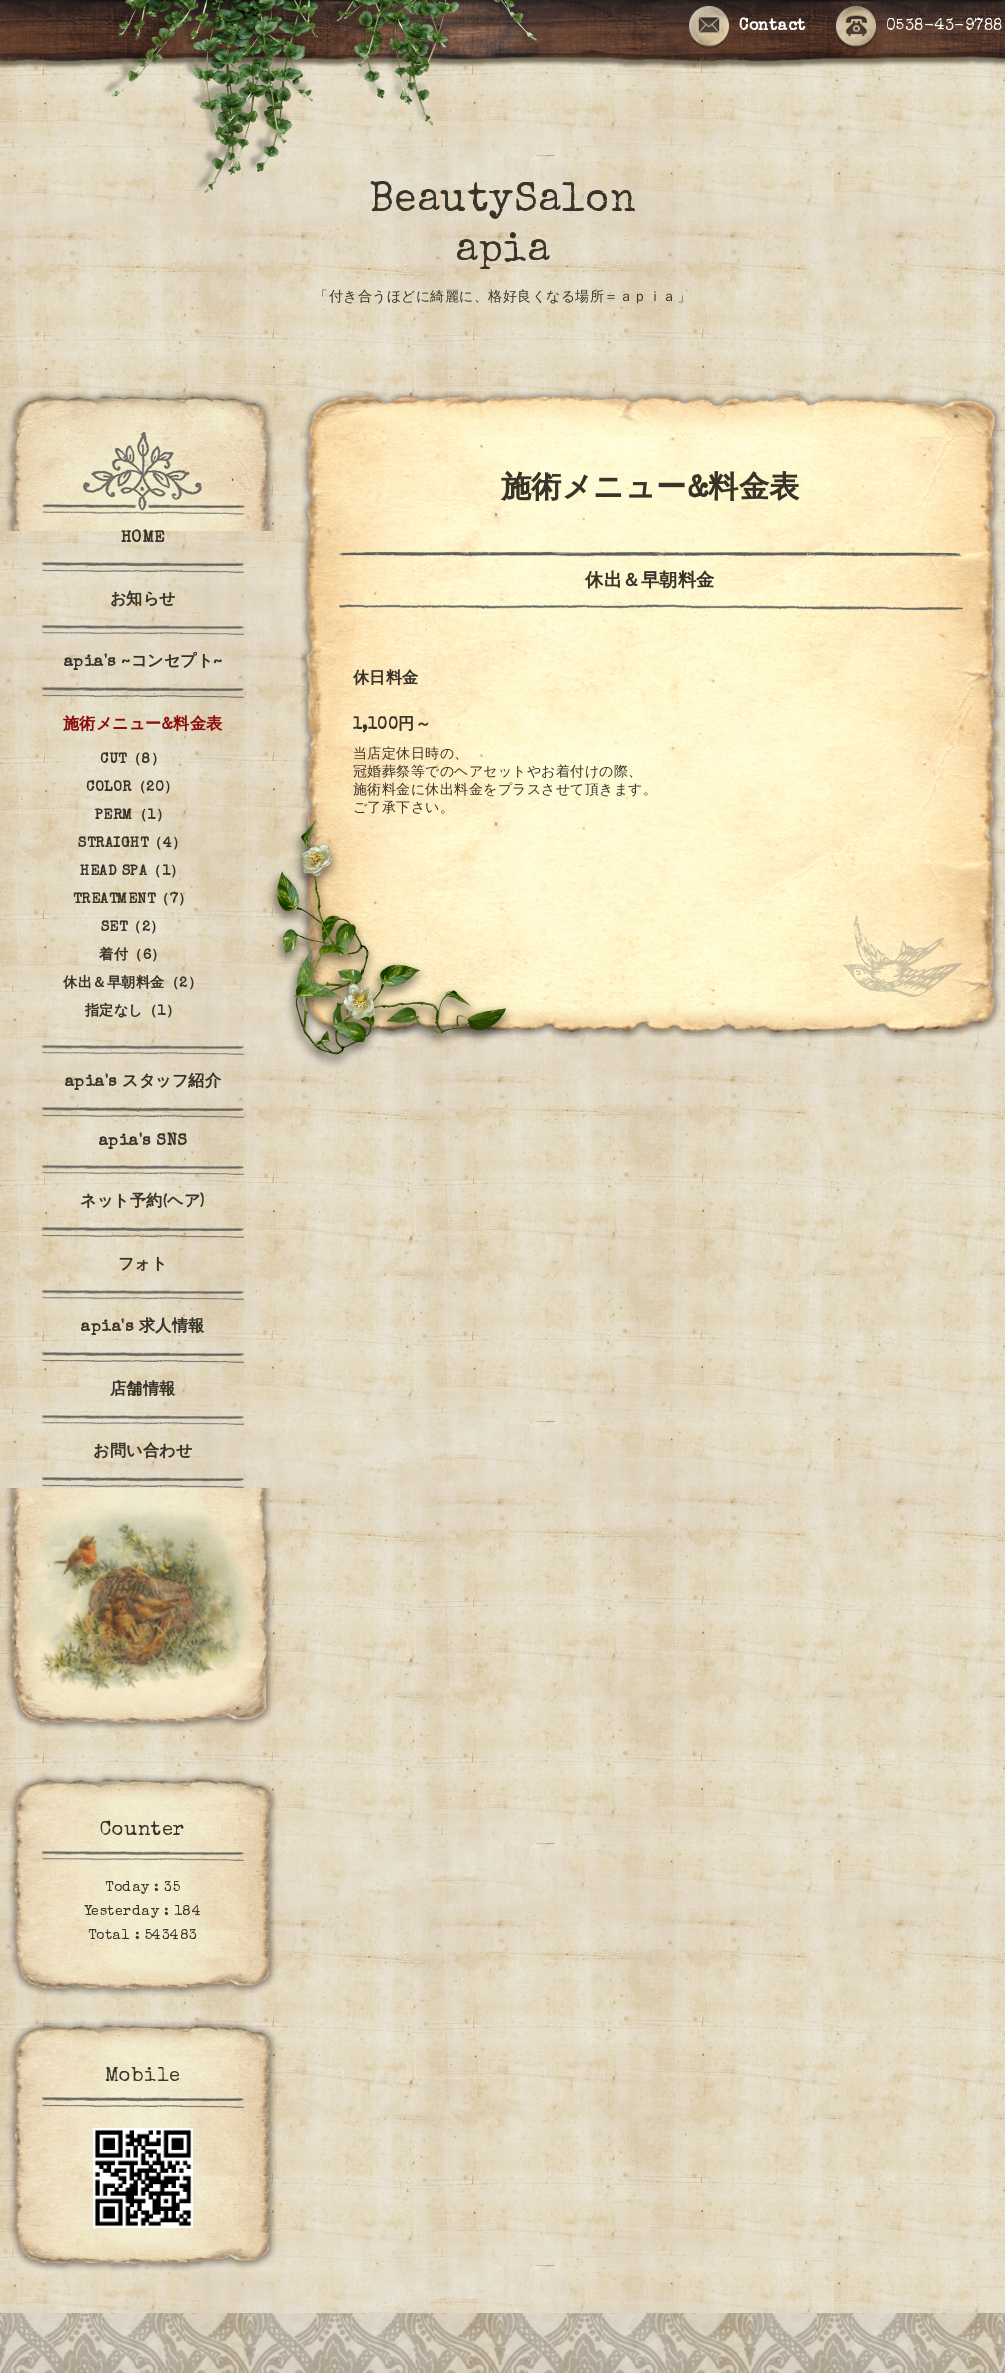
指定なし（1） (133, 1012)
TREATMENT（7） (133, 900)
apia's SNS (143, 1142)
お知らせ (143, 601)
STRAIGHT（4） (132, 844)
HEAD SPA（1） (132, 872)
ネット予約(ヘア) (142, 1203)
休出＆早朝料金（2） (132, 984)
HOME (143, 539)
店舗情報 (143, 1391)
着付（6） (132, 956)
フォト (143, 1266)
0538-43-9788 (919, 27)
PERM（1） (133, 816)
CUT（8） (132, 760)
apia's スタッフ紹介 (143, 1083)
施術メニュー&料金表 (143, 726)
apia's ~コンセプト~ (143, 663)
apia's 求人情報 (142, 1328)
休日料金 (386, 680)
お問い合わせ (142, 1453)
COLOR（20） (132, 788)
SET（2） (133, 928)
